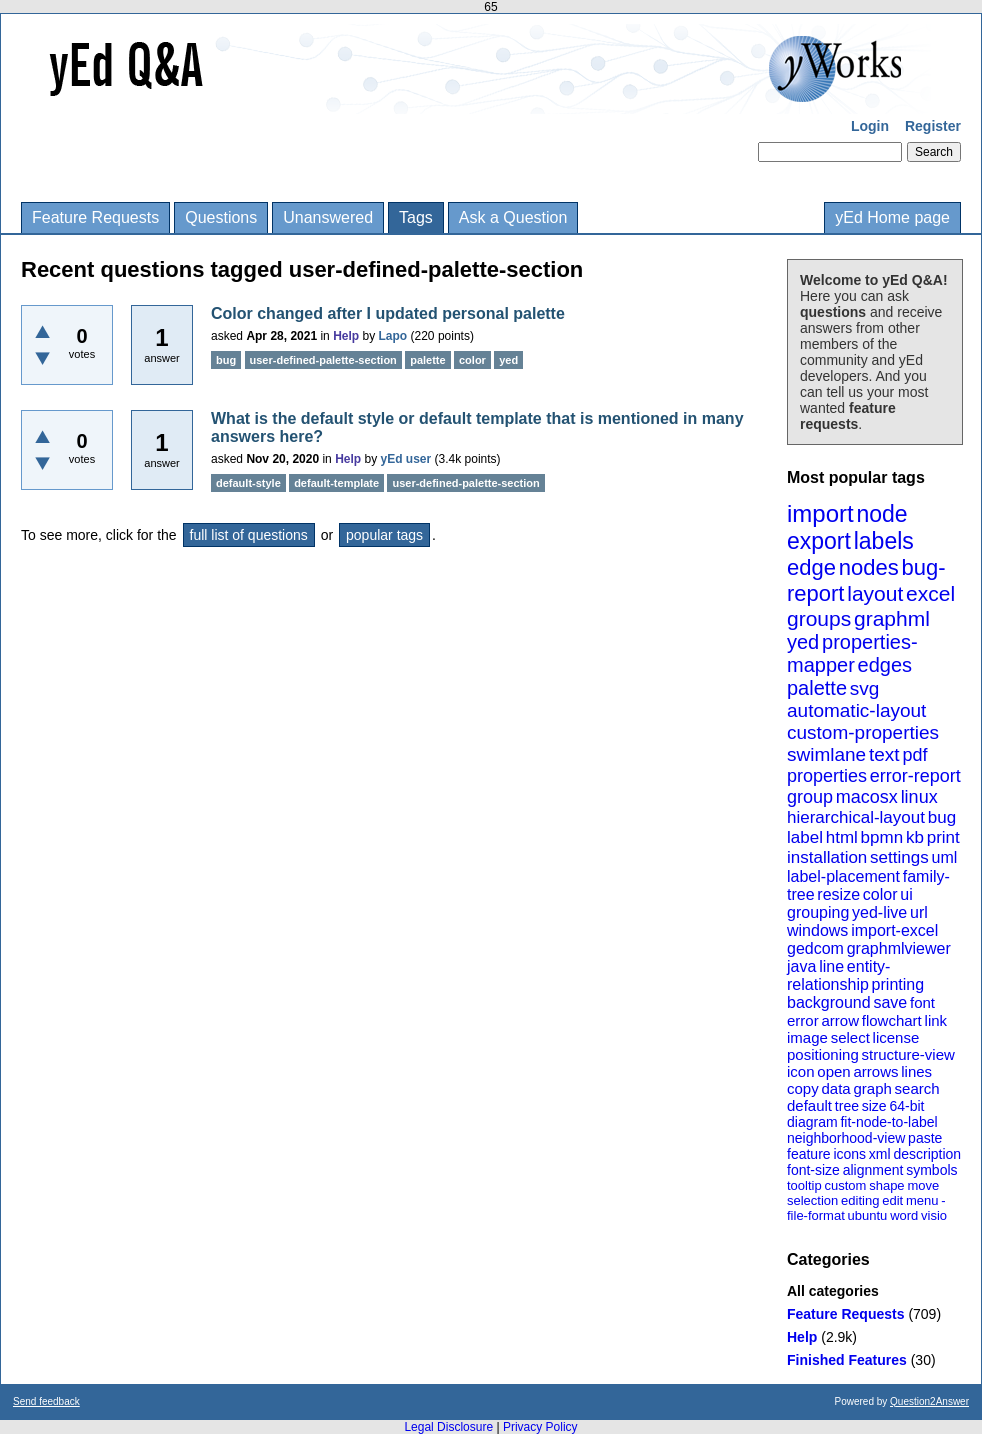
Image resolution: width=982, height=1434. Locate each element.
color (880, 894)
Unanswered (328, 217)
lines (916, 1071)
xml (880, 1154)
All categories (833, 1291)
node (881, 514)
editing (860, 1200)
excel (930, 593)
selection (812, 1200)
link (936, 1020)
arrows (875, 1071)
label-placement (843, 876)
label (805, 837)
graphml (892, 618)
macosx (867, 797)
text (884, 754)
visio (934, 1215)
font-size (813, 1170)
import (820, 513)
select (850, 1037)
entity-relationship (838, 975)
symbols (931, 1170)
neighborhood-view (846, 1138)
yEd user (406, 459)
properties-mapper (852, 653)
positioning (823, 1054)
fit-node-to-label (888, 1122)
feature (809, 1154)
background (829, 1002)
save (890, 1002)
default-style (248, 483)
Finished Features (847, 1360)
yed (803, 642)
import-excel (894, 930)
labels (884, 541)
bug (942, 817)
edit (892, 1200)
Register (933, 126)
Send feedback (46, 1401)
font (922, 1002)
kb (915, 837)
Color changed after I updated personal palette (388, 313)
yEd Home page (892, 217)
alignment (873, 1170)
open (833, 1071)
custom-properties (863, 732)
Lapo (393, 336)
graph (872, 1088)
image (807, 1037)
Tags (416, 217)
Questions (221, 217)
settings (899, 857)
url (919, 912)
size (874, 1106)
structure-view (908, 1054)
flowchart (892, 1020)
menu (922, 1200)
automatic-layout (856, 710)
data (835, 1088)
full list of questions (249, 535)
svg (865, 688)
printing (898, 984)
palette (817, 688)
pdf (914, 755)
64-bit (906, 1106)
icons (849, 1154)
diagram (812, 1122)
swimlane (826, 754)
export (819, 541)
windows (817, 930)
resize (838, 894)
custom (845, 1185)
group (810, 797)
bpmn (882, 837)
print (943, 837)
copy (803, 1088)
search (917, 1088)
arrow (840, 1020)
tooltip (804, 1185)
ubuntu (868, 1215)
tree (847, 1106)
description (927, 1154)
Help (802, 1337)
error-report (915, 776)
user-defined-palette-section (323, 360)
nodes (869, 567)
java (801, 966)
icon (801, 1071)
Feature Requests (95, 217)
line (831, 966)
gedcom (815, 948)
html (842, 837)
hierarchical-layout (856, 817)
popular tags (384, 535)
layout (875, 593)
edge (811, 567)
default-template (336, 483)
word (904, 1215)
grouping (818, 912)
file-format (816, 1215)
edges (885, 665)
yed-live (879, 912)
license (896, 1037)
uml (944, 857)
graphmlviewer (899, 948)
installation (827, 857)
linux (919, 797)
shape (886, 1185)
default (809, 1105)
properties (827, 776)
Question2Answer (929, 1401)
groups (819, 618)
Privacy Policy (540, 1427)
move (923, 1185)
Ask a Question (513, 217)
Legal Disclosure (448, 1427)
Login (870, 126)
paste (925, 1138)
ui (906, 894)
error (803, 1020)
